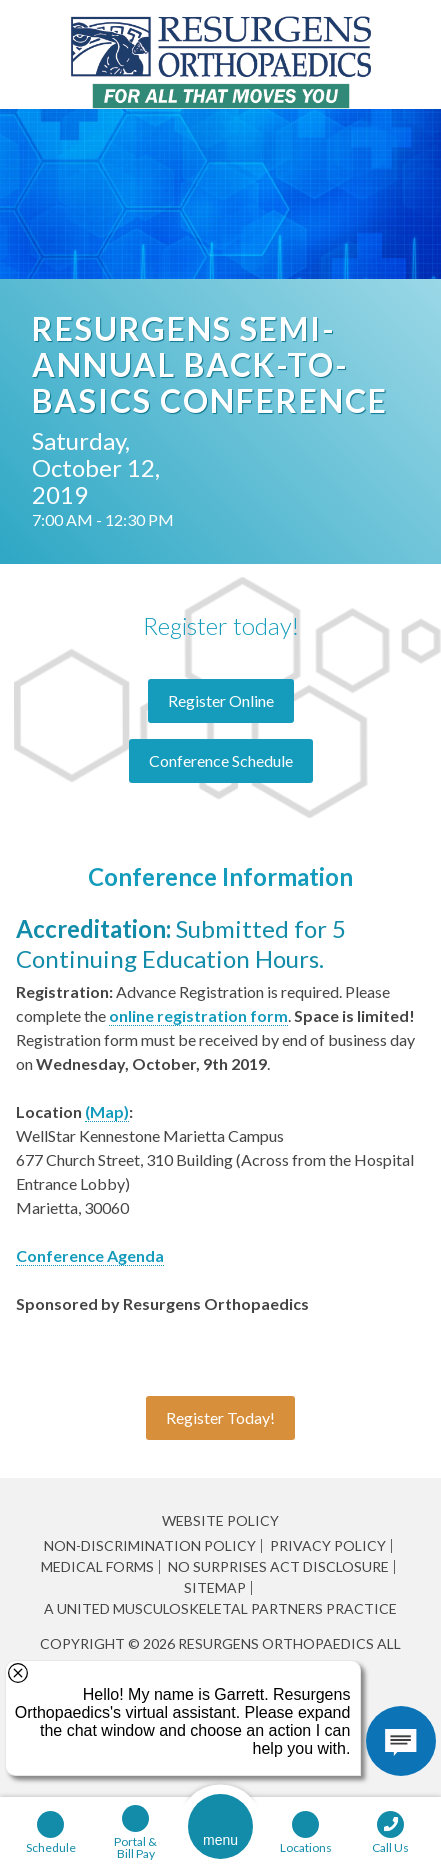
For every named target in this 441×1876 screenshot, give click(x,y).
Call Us (390, 1847)
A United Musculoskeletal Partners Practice (220, 1609)
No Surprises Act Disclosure (278, 1567)
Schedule (51, 1847)
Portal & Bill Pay (135, 1847)
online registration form (198, 1015)
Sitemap (215, 1588)
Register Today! (220, 1417)
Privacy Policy (328, 1546)
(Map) (107, 1111)
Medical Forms (97, 1567)
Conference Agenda (90, 1255)
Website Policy (220, 1520)
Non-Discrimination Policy (150, 1546)
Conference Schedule (221, 760)
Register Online (221, 700)
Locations (306, 1847)
